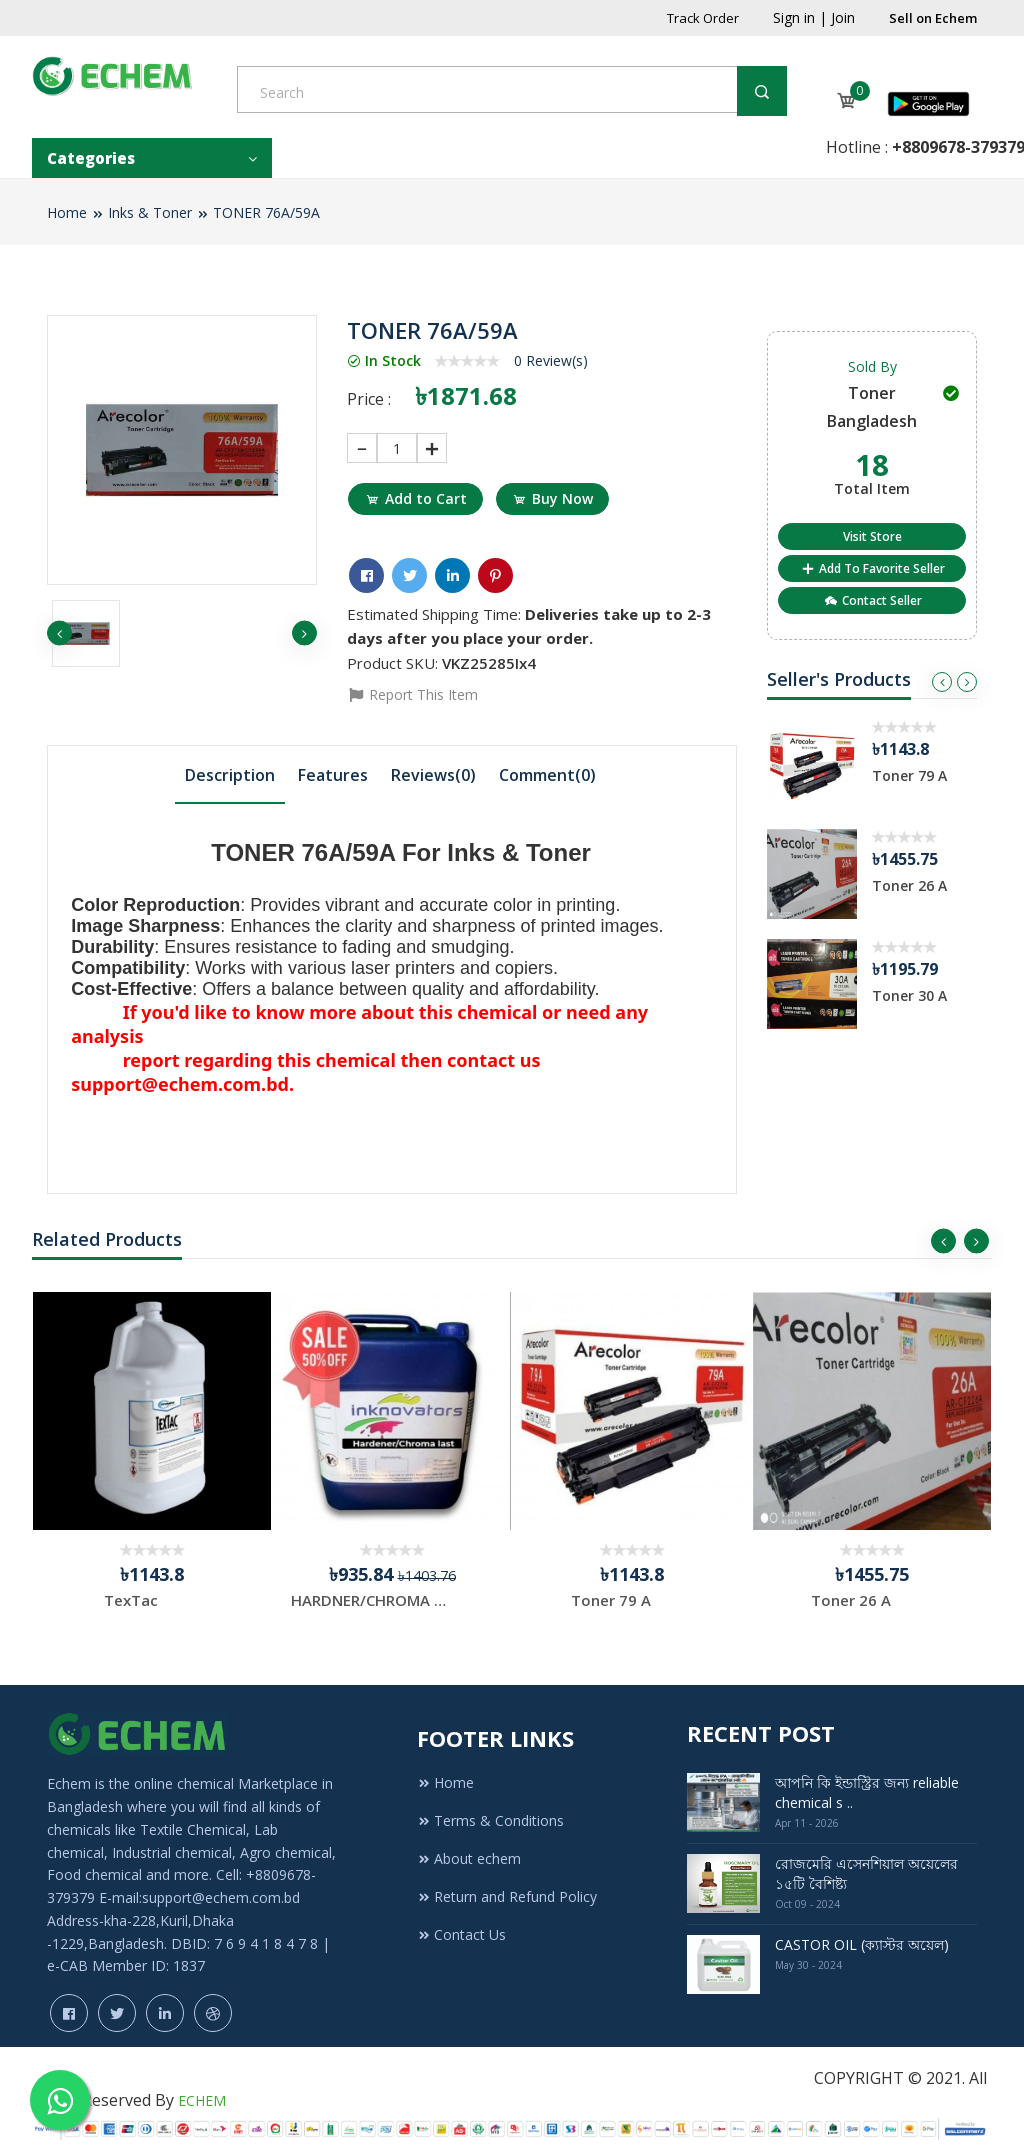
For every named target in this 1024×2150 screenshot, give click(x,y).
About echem (469, 1843)
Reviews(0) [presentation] (433, 772)
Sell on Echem (933, 18)
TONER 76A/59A (266, 212)
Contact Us (461, 1919)
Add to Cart (417, 498)
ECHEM (202, 2085)
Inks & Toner (150, 212)
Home (67, 212)
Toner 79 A (909, 775)
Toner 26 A (909, 885)
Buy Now (559, 498)
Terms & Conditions (490, 1805)
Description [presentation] (230, 772)
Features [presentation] (333, 772)
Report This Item (412, 691)
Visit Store (872, 536)
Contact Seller (872, 600)
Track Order (703, 18)
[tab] (230, 771)
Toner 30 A (909, 995)
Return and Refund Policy (507, 1881)
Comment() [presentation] (547, 772)
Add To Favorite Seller (872, 568)
